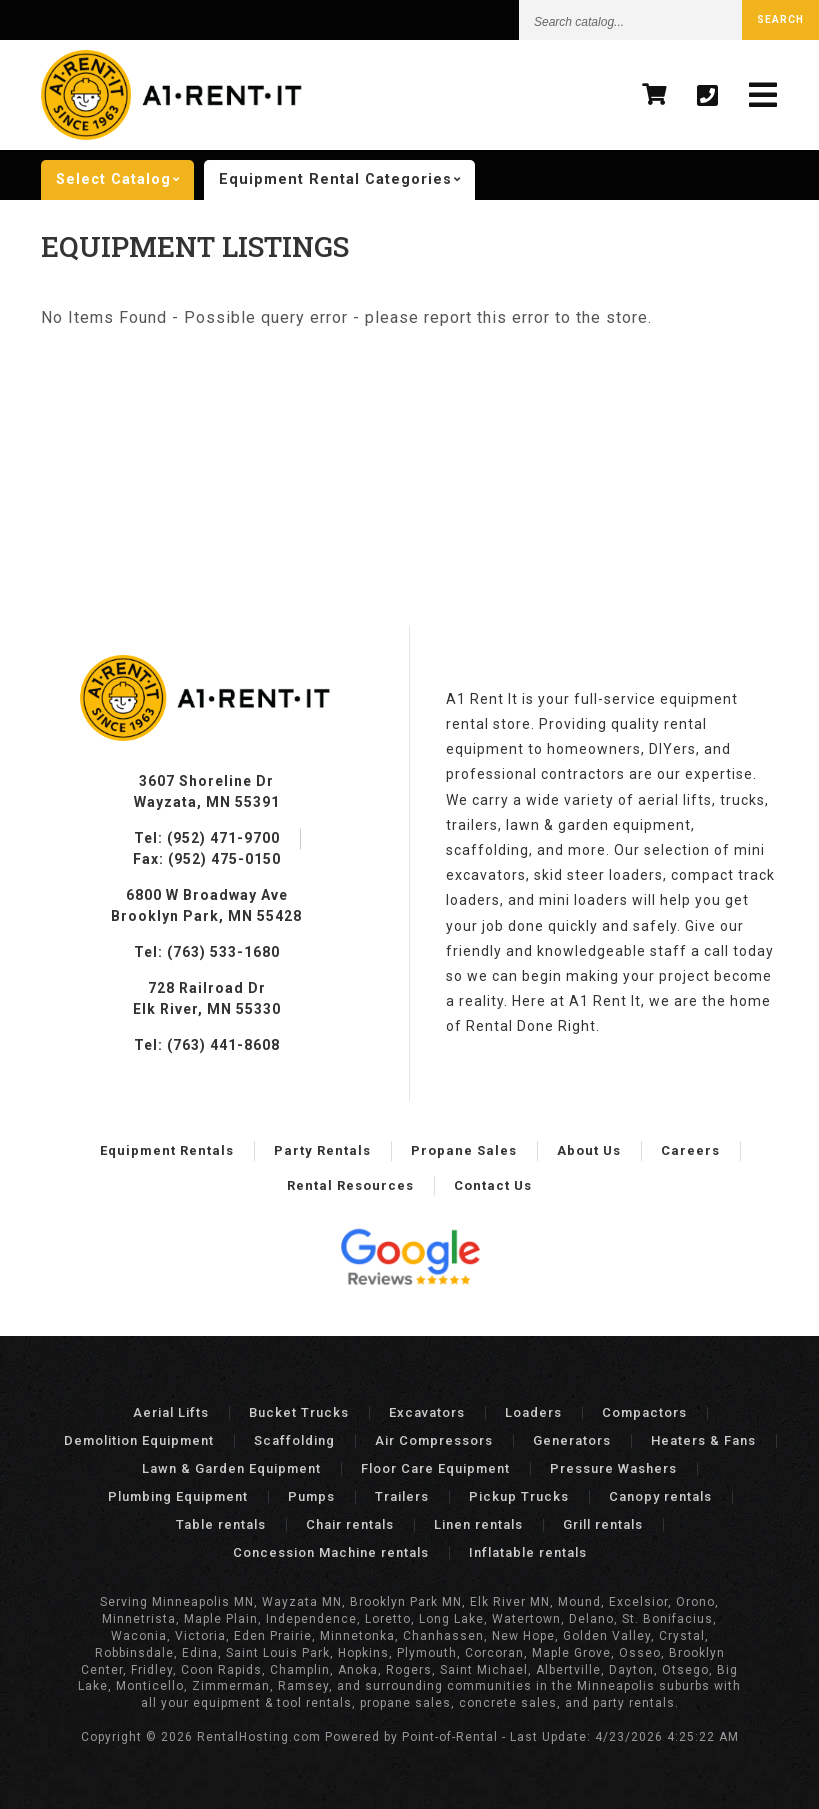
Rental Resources (350, 1185)
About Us (589, 1150)
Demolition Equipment (139, 1440)
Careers (690, 1150)
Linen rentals (478, 1524)
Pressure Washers (613, 1468)
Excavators (427, 1412)
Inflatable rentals (528, 1552)
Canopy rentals (660, 1496)
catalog (125, 180)
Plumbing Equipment (178, 1496)
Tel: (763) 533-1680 (207, 952)
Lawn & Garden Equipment (231, 1468)
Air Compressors (434, 1440)
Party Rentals (322, 1150)
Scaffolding (294, 1440)
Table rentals (221, 1524)
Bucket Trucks (299, 1412)
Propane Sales (464, 1150)
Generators (572, 1440)
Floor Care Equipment (435, 1468)
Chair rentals (350, 1524)
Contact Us (493, 1185)
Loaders (533, 1412)
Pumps (311, 1496)
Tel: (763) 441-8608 (207, 1045)
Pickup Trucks (519, 1496)
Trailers (402, 1496)
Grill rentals (603, 1524)
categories (347, 180)
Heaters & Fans (703, 1440)
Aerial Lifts (171, 1412)
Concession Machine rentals (331, 1552)
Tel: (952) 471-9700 (207, 838)
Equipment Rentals (167, 1150)
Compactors (644, 1412)
